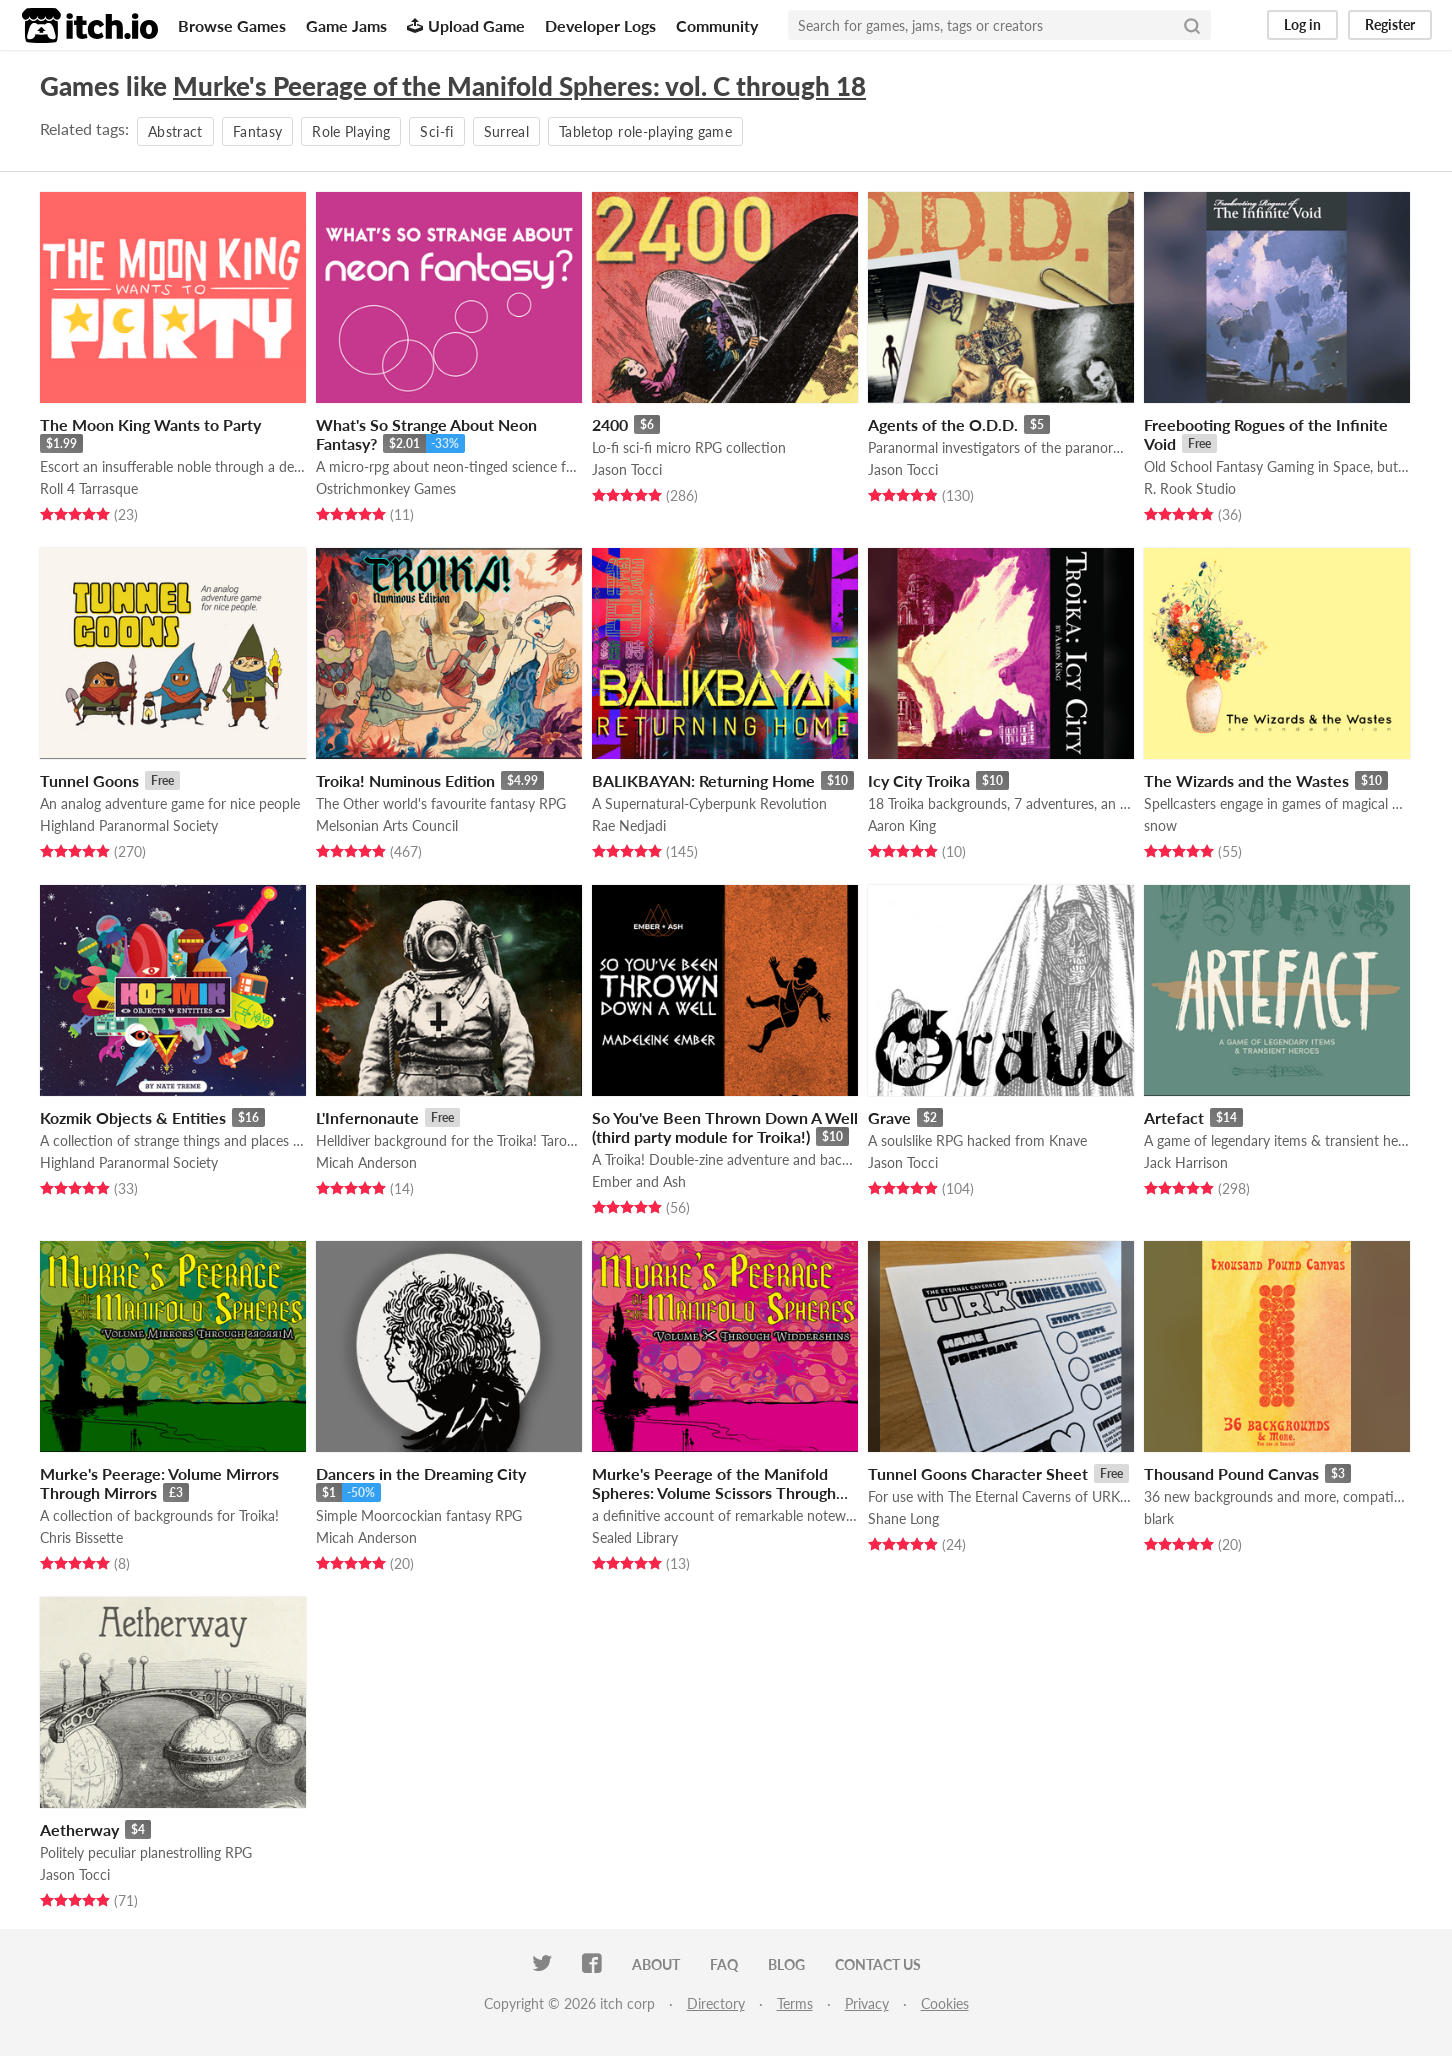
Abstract (175, 131)
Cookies (945, 2003)
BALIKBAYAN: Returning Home (703, 780)
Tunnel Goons (89, 780)
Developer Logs (600, 25)
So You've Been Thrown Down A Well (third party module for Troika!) (725, 1127)
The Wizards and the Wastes (1246, 780)
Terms (795, 2003)
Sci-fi (436, 131)
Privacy (867, 2003)
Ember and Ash (639, 1181)
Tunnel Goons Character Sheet (978, 1473)
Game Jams (346, 25)
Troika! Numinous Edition (405, 780)
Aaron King (902, 825)
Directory (716, 2003)
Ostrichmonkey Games (386, 488)
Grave (889, 1117)
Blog (786, 1964)
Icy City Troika (919, 780)
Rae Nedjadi (629, 825)
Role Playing (351, 131)
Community (717, 25)
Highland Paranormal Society (129, 825)
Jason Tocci (627, 469)
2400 (610, 424)
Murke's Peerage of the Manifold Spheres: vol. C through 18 (519, 86)
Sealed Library (635, 1537)
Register (1390, 24)
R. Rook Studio (1190, 488)
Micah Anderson (366, 1162)
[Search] (1192, 25)
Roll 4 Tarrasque (89, 488)
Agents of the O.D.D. (943, 424)
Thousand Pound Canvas (1231, 1473)
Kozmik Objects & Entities (133, 1117)
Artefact (1174, 1117)
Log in (1302, 24)
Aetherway (79, 1829)
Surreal (506, 131)
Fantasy (257, 131)
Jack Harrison (1186, 1162)
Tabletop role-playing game (645, 131)
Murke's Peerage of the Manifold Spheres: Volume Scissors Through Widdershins (714, 1492)
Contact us (878, 1964)
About (656, 1964)
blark (1159, 1518)
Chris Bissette (81, 1537)
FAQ (724, 1964)
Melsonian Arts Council (387, 825)
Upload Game (466, 25)
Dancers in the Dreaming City (421, 1473)
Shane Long (903, 1518)
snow (1160, 825)
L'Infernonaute (367, 1117)
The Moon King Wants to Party (150, 424)
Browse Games (232, 25)
